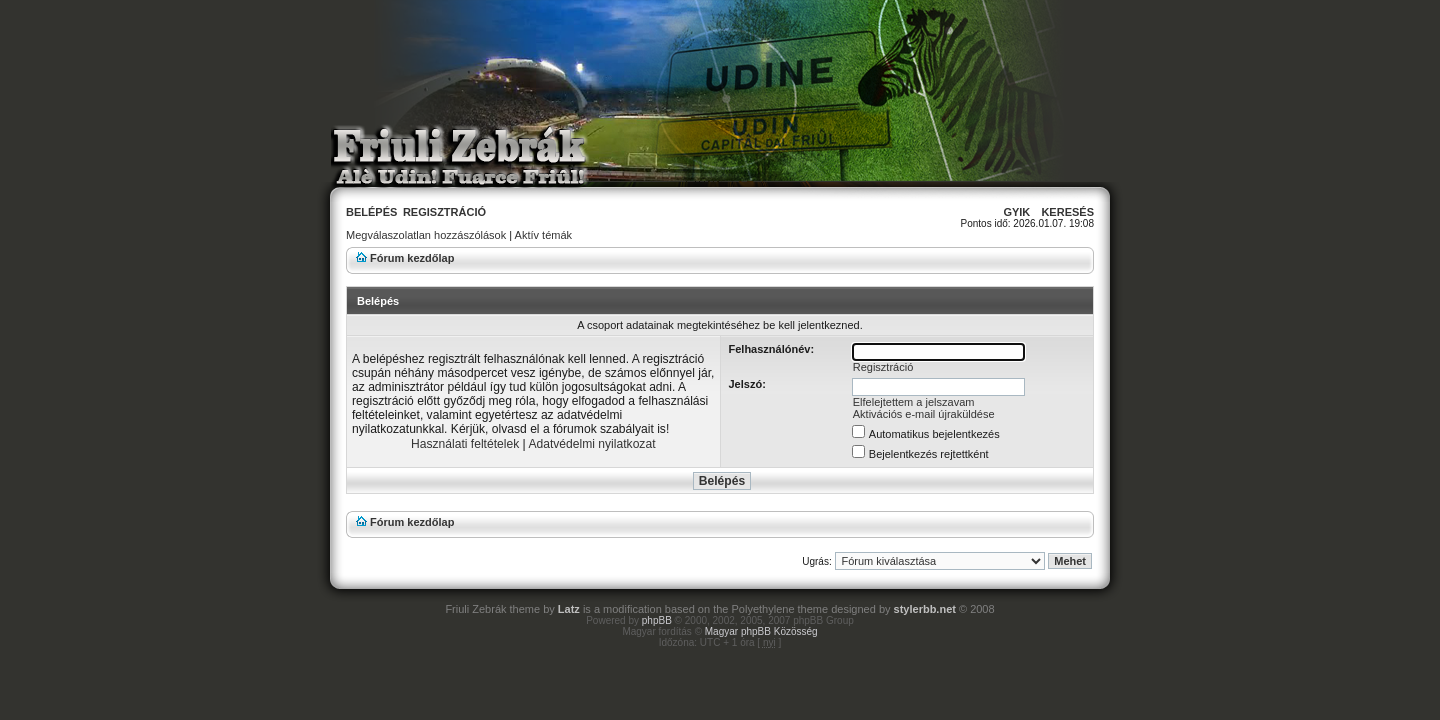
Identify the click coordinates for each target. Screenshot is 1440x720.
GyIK (1016, 212)
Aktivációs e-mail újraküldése (924, 414)
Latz (569, 609)
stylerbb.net (925, 609)
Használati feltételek (465, 444)
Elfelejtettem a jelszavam (914, 402)
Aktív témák (543, 235)
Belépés (371, 212)
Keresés (1067, 212)
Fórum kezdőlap (412, 258)
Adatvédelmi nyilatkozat (591, 444)
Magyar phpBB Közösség (761, 631)
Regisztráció (444, 212)
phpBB (657, 620)
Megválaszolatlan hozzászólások (426, 235)
